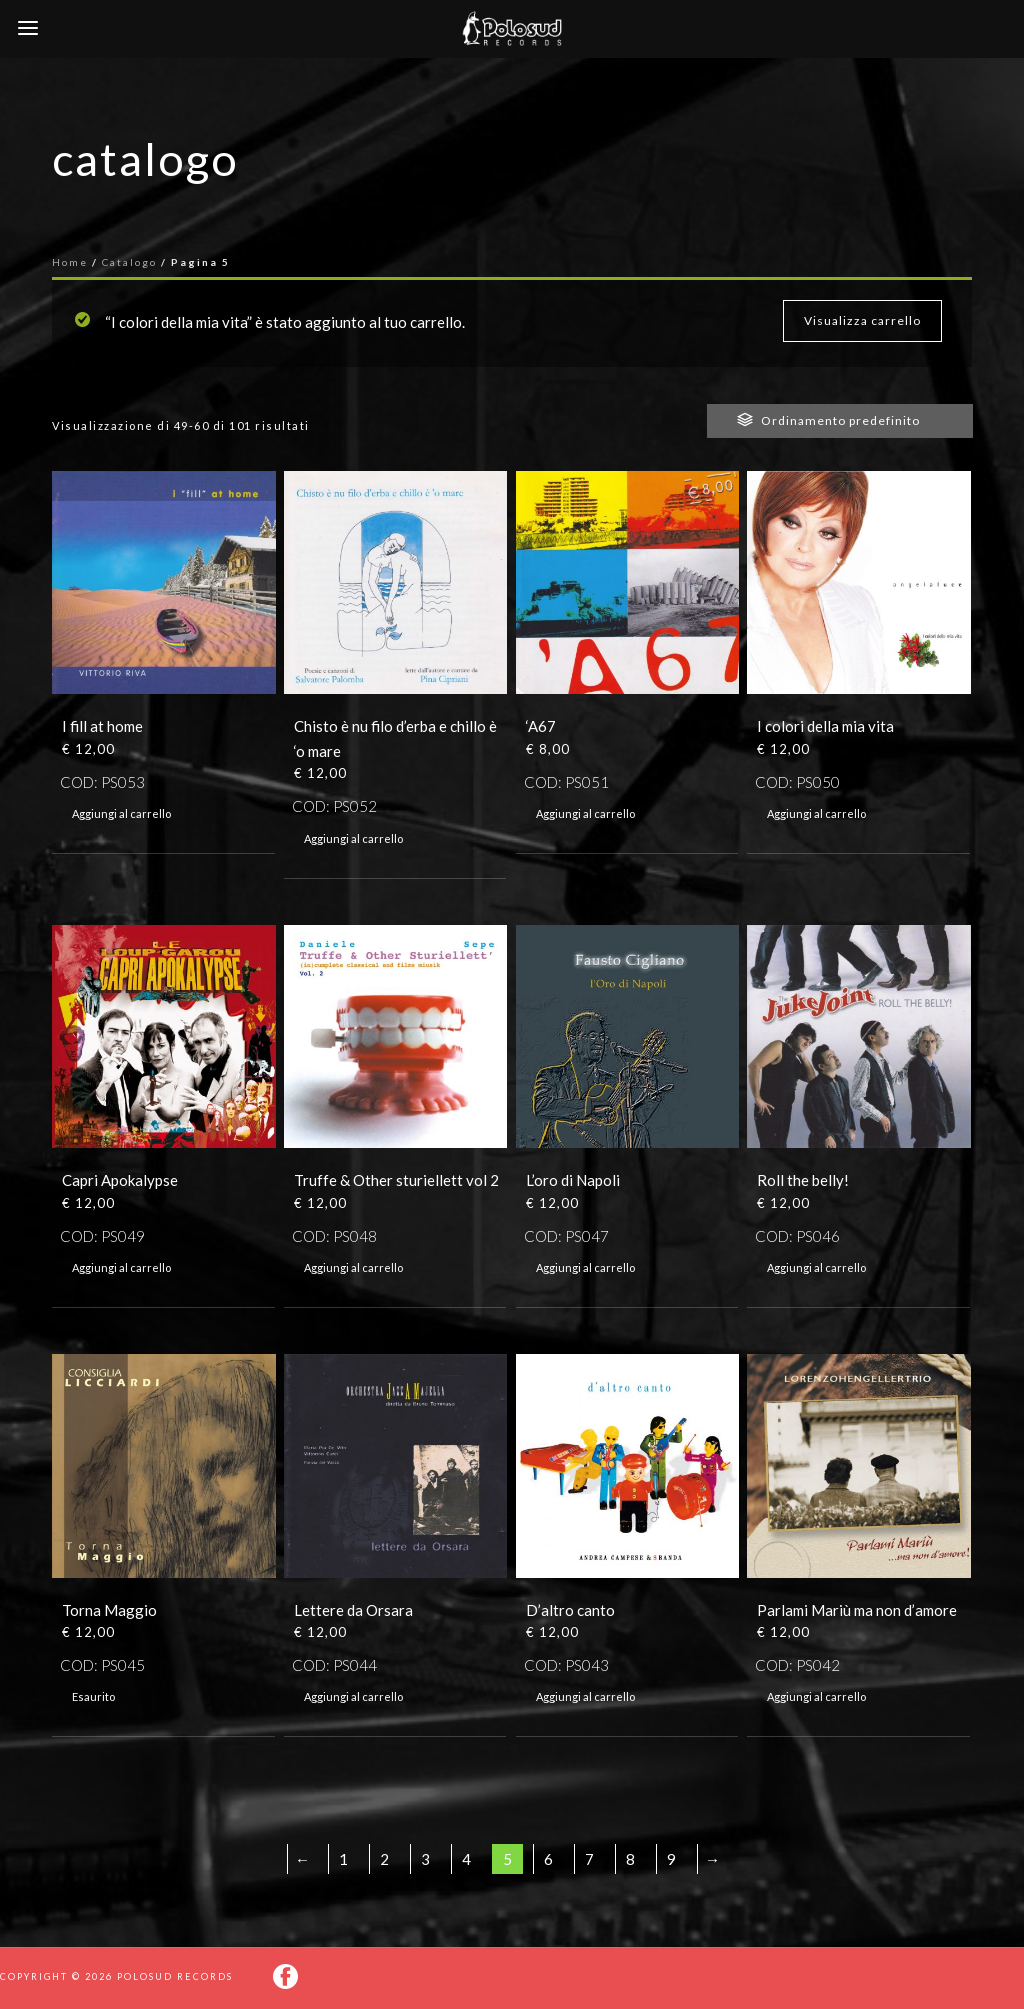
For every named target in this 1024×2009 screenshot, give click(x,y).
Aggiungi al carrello (121, 813)
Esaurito (93, 1696)
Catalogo (129, 262)
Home (70, 262)
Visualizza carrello (862, 320)
